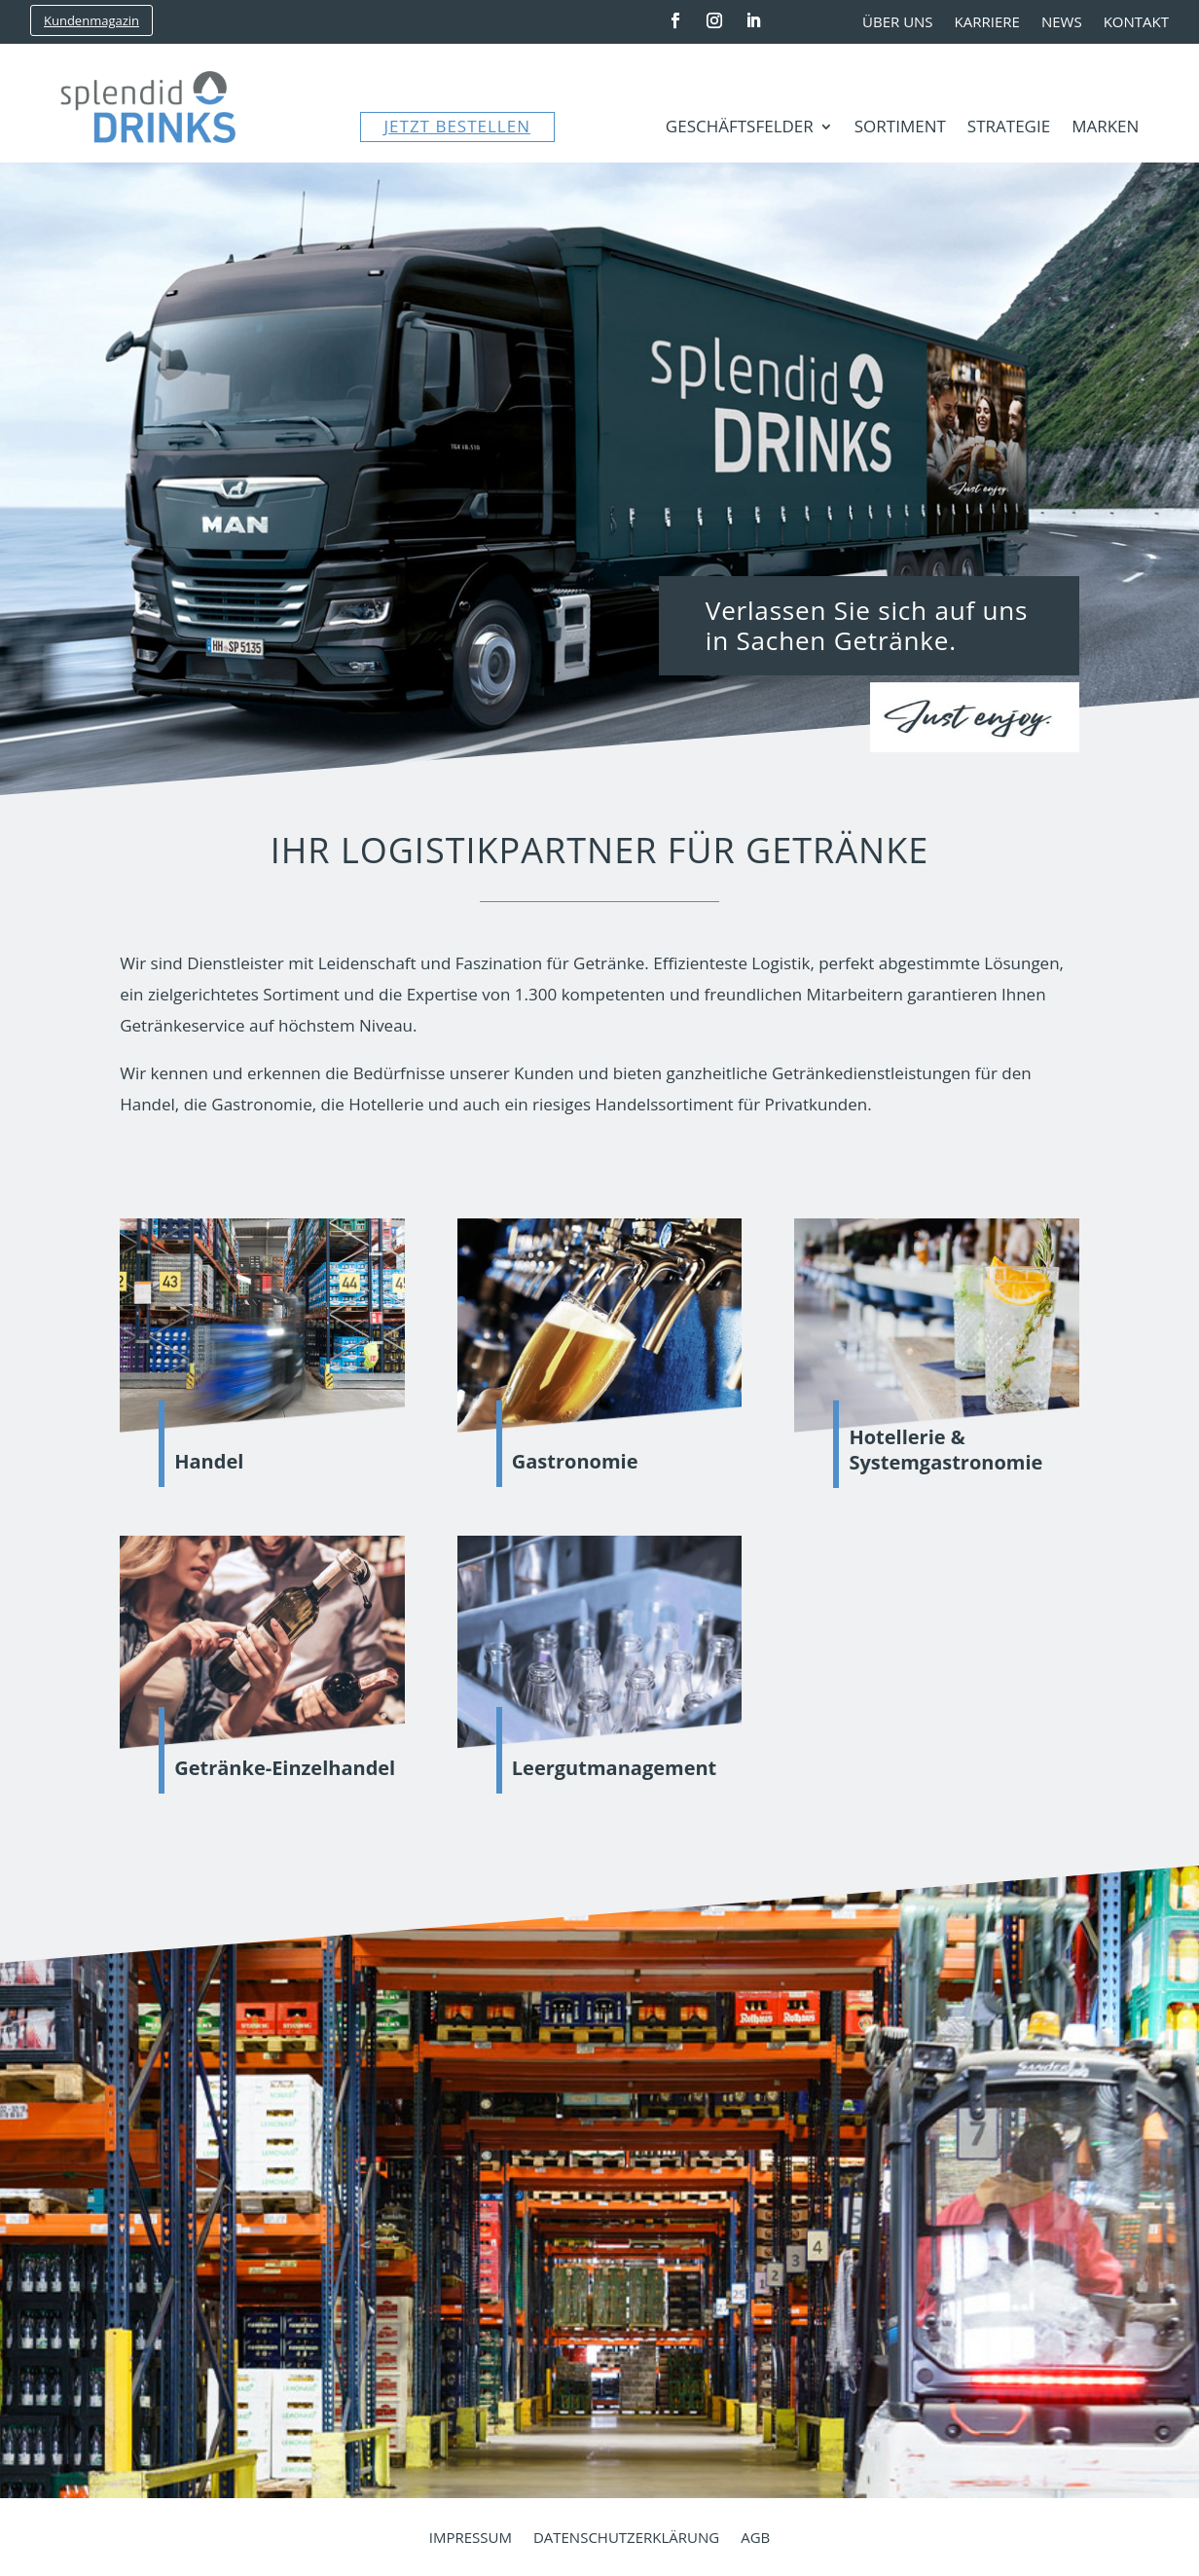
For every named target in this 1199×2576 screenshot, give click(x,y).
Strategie (1008, 128)
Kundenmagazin (91, 20)
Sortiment (900, 128)
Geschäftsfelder (740, 128)
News (1061, 23)
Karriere (987, 23)
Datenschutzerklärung (626, 2538)
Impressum (470, 2538)
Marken (1105, 128)
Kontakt (1136, 23)
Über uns (897, 23)
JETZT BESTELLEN (457, 126)
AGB (755, 2538)
